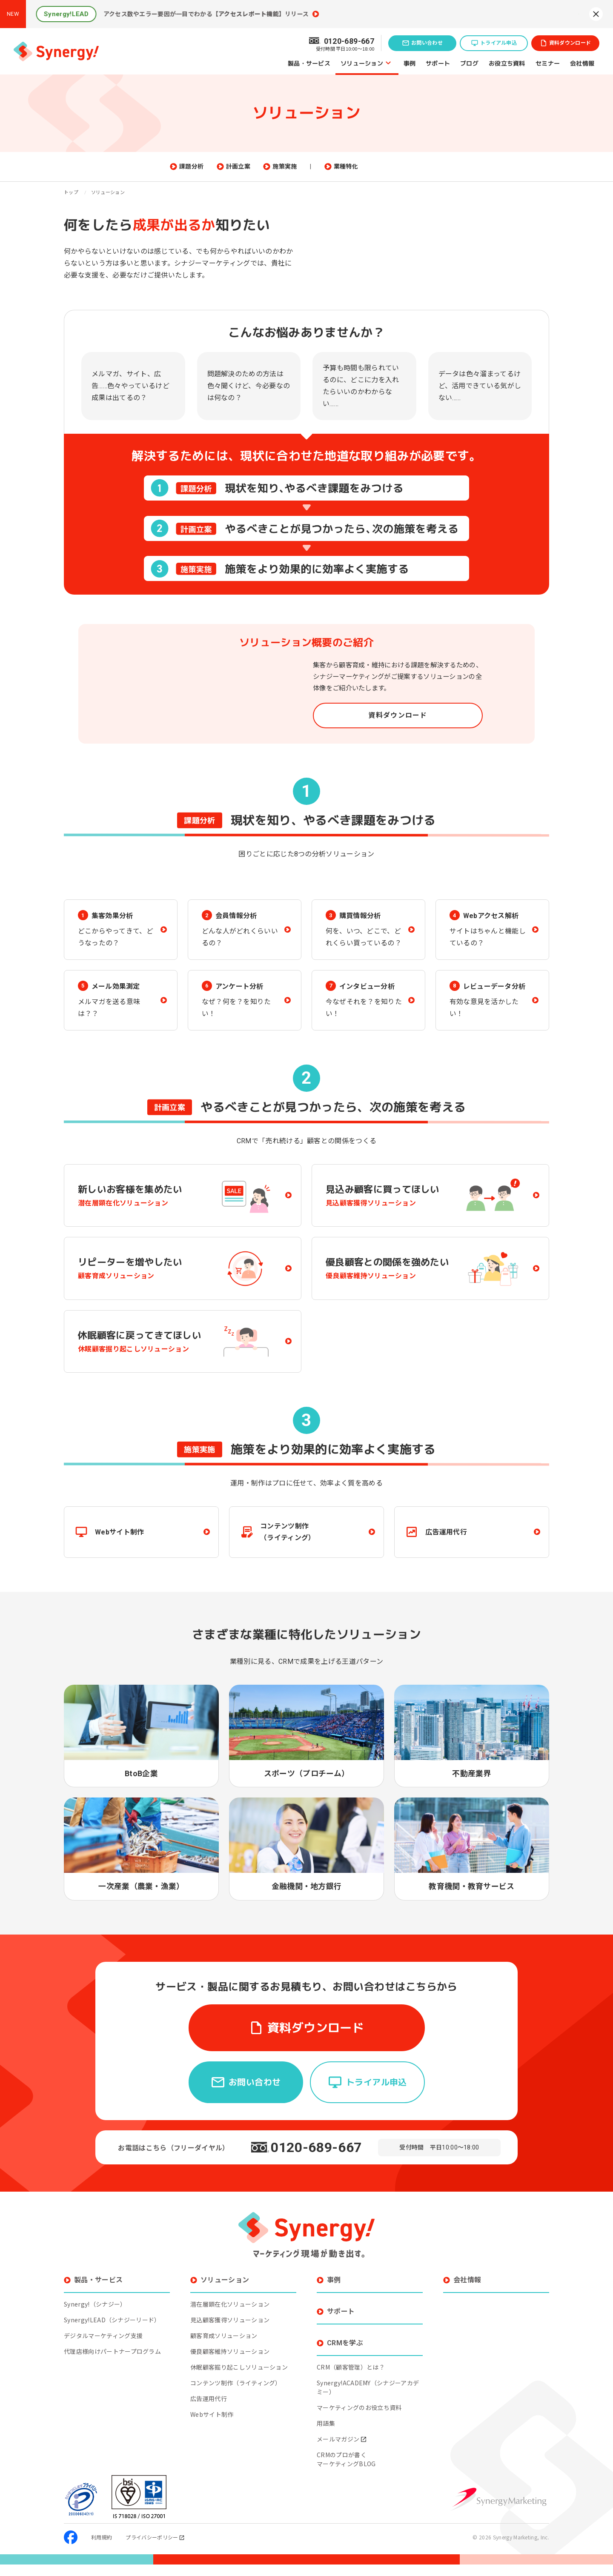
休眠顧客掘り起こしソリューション (239, 2378)
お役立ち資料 (507, 63)
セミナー (548, 63)
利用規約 (101, 2548)
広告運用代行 (208, 2410)
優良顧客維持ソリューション (229, 2362)
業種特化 (388, 166)
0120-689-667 (316, 2159)
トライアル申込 (498, 43)
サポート (438, 63)
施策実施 (327, 166)
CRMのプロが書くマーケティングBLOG (346, 2470)
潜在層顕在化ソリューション (229, 2315)
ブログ (469, 63)
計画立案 (281, 166)
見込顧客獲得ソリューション (229, 2331)
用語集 (326, 2434)
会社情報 (582, 63)
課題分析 (234, 166)
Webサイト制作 (212, 2425)
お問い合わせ (427, 43)
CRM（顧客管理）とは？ (351, 2378)
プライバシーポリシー (155, 2548)
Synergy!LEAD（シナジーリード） (112, 2331)
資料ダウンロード (570, 43)
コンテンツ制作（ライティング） (235, 2394)
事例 (410, 63)
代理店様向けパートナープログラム (112, 2362)
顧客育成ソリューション (224, 2347)
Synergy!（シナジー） (95, 2315)
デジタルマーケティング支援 (103, 2347)
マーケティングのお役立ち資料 (359, 2419)
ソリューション (362, 63)
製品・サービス (309, 63)
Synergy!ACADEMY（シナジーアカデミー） (368, 2398)
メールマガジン (342, 2450)
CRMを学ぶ (345, 2354)
